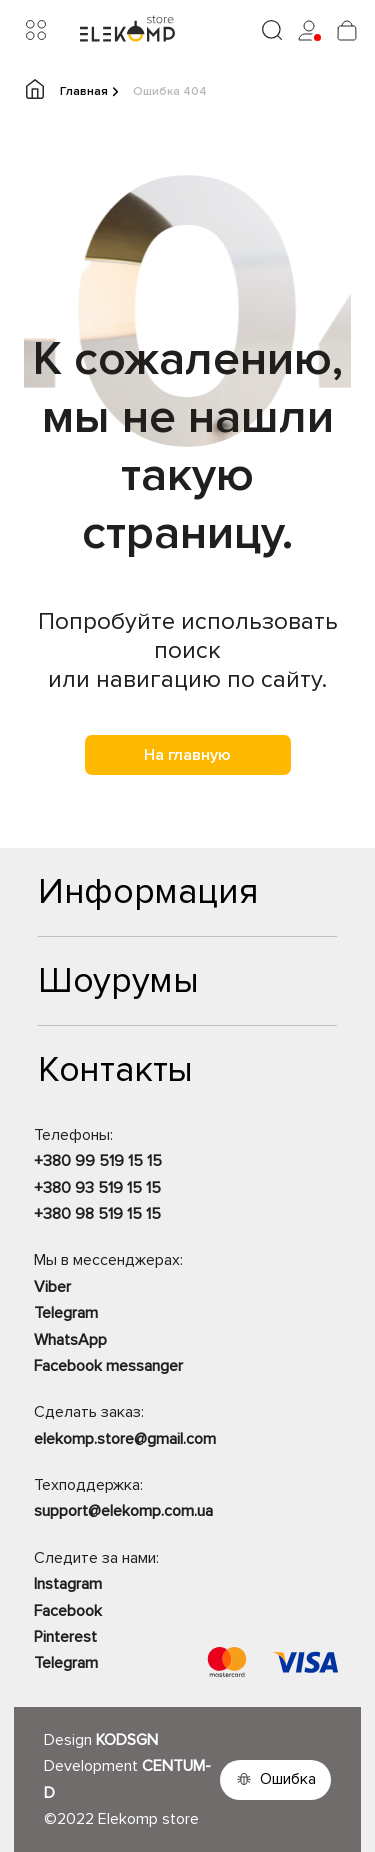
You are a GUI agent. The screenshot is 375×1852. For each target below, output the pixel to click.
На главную (187, 755)
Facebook (68, 1611)
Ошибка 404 (170, 91)
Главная (71, 91)
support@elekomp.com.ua (123, 1511)
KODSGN (127, 1740)
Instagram (68, 1584)
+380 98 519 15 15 (97, 1214)
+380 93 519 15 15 (97, 1188)
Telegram (66, 1313)
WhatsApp (70, 1340)
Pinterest (65, 1637)
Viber (52, 1287)
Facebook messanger (108, 1366)
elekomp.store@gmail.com (125, 1439)
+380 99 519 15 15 (98, 1161)
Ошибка (288, 1779)
